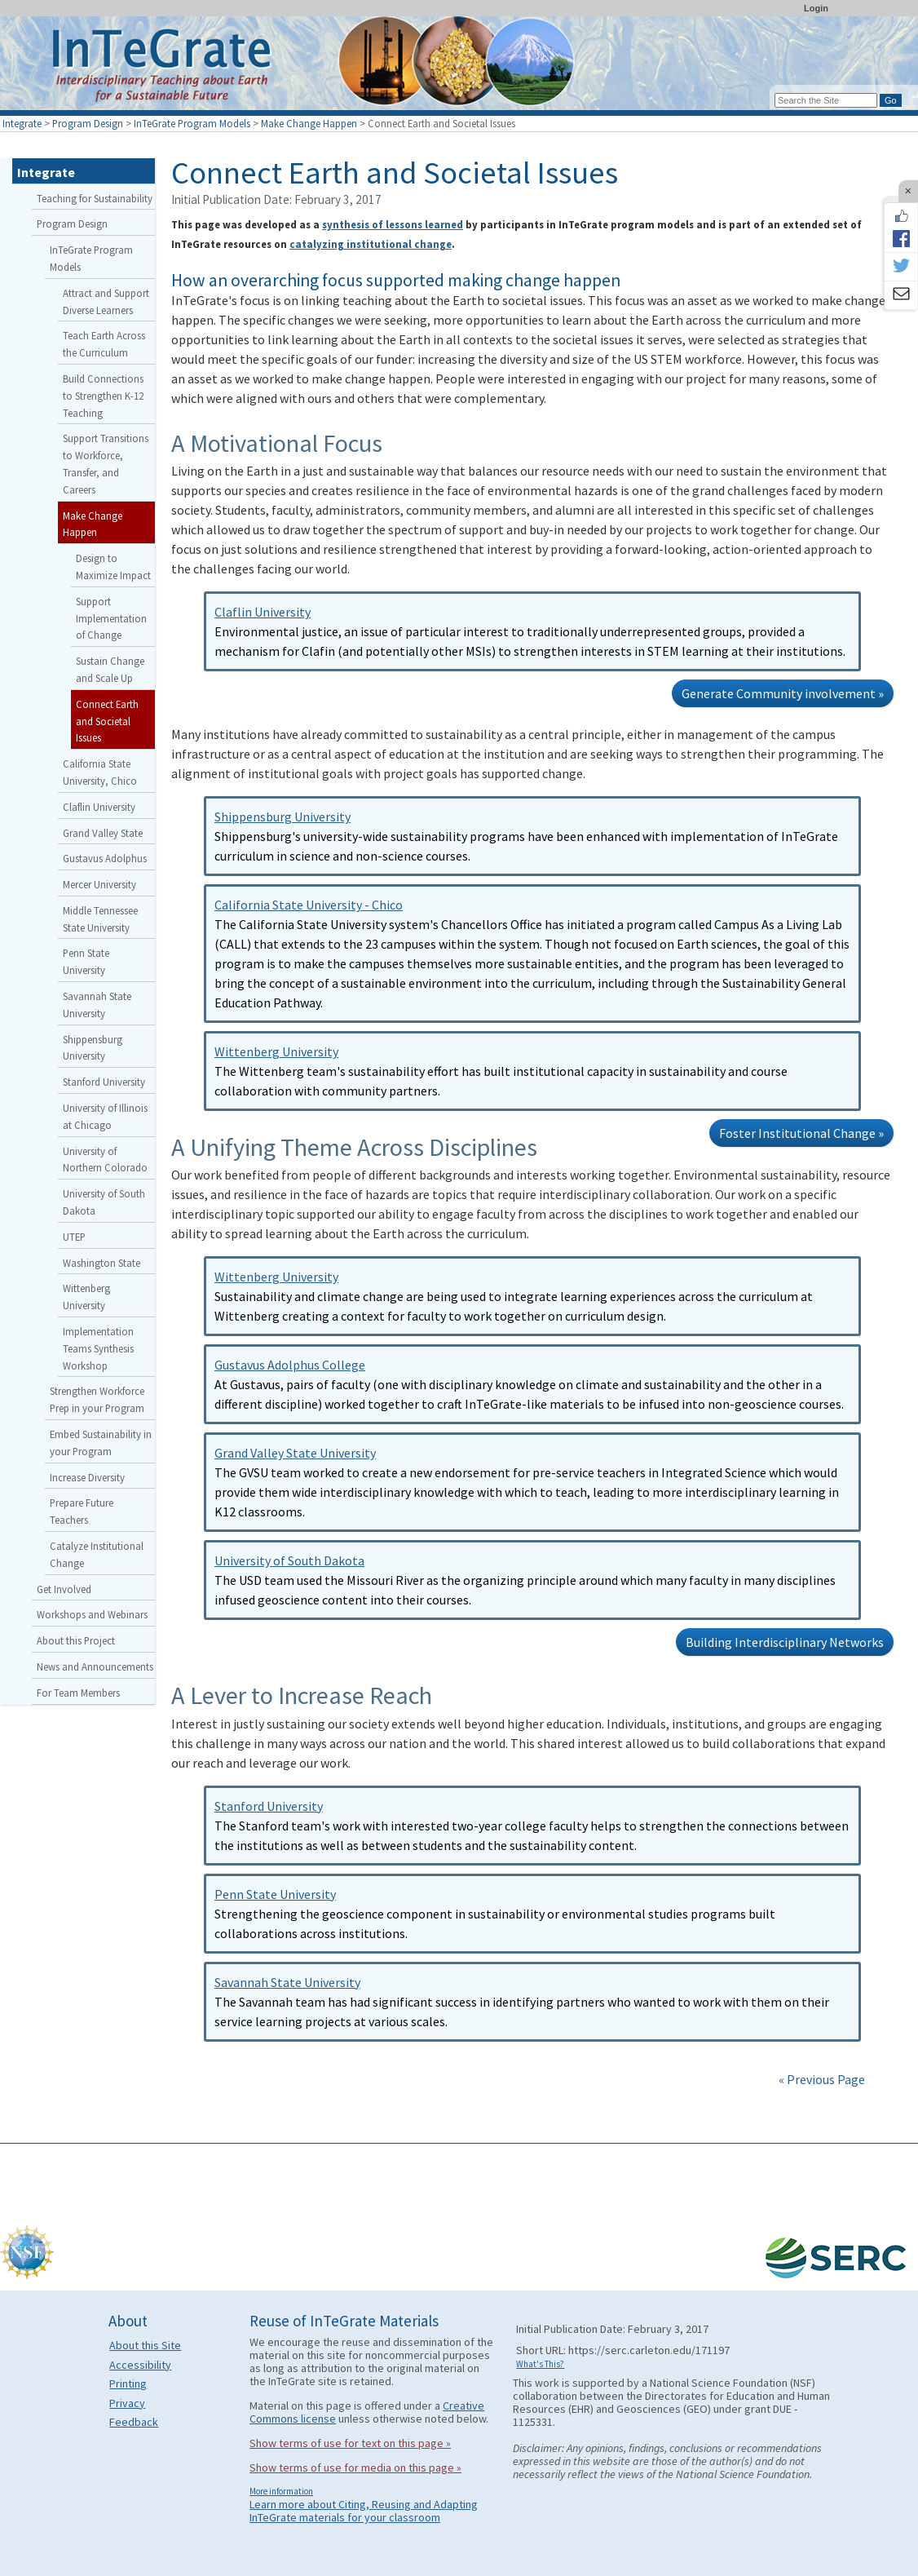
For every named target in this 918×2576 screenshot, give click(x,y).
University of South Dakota (289, 1560)
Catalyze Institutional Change (96, 1554)
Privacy (127, 2403)
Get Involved (64, 1589)
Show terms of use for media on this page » (355, 2467)
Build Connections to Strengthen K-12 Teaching (103, 395)
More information (281, 2491)
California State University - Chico (308, 904)
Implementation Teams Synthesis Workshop (98, 1348)
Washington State (101, 1262)
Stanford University (268, 1806)
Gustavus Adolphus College (289, 1365)
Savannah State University (287, 1982)
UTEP (74, 1236)
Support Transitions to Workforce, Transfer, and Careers (105, 463)
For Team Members (78, 1692)
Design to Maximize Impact (113, 566)
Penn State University (275, 1894)
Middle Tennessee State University (100, 919)
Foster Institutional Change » (801, 1133)
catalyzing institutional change (370, 243)
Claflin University (262, 612)
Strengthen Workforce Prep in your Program (97, 1399)
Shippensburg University (282, 816)
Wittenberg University (276, 1051)
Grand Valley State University (295, 1453)
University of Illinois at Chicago (105, 1116)
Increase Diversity (87, 1477)
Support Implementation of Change (111, 618)
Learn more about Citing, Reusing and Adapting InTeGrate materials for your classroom (363, 2511)
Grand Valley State (103, 832)
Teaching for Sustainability (94, 198)
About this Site (145, 2345)
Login (816, 8)
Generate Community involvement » (783, 693)
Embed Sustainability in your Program (101, 1442)
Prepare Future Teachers (81, 1511)
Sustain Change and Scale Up (110, 669)
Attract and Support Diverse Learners (106, 301)
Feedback (133, 2421)
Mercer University (99, 884)
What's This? (540, 2364)
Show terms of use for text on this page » (350, 2443)
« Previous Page (822, 2079)
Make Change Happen (309, 123)
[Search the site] (826, 100)
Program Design (87, 123)
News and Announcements (95, 1666)
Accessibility (140, 2364)
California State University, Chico (100, 772)
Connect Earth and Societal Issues (107, 721)
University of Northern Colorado (105, 1159)
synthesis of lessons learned (392, 224)
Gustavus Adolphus (105, 858)
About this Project (76, 1640)
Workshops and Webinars (92, 1614)
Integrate (22, 123)
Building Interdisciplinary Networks (785, 1642)
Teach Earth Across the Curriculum (104, 344)
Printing (128, 2383)
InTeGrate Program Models (192, 123)
